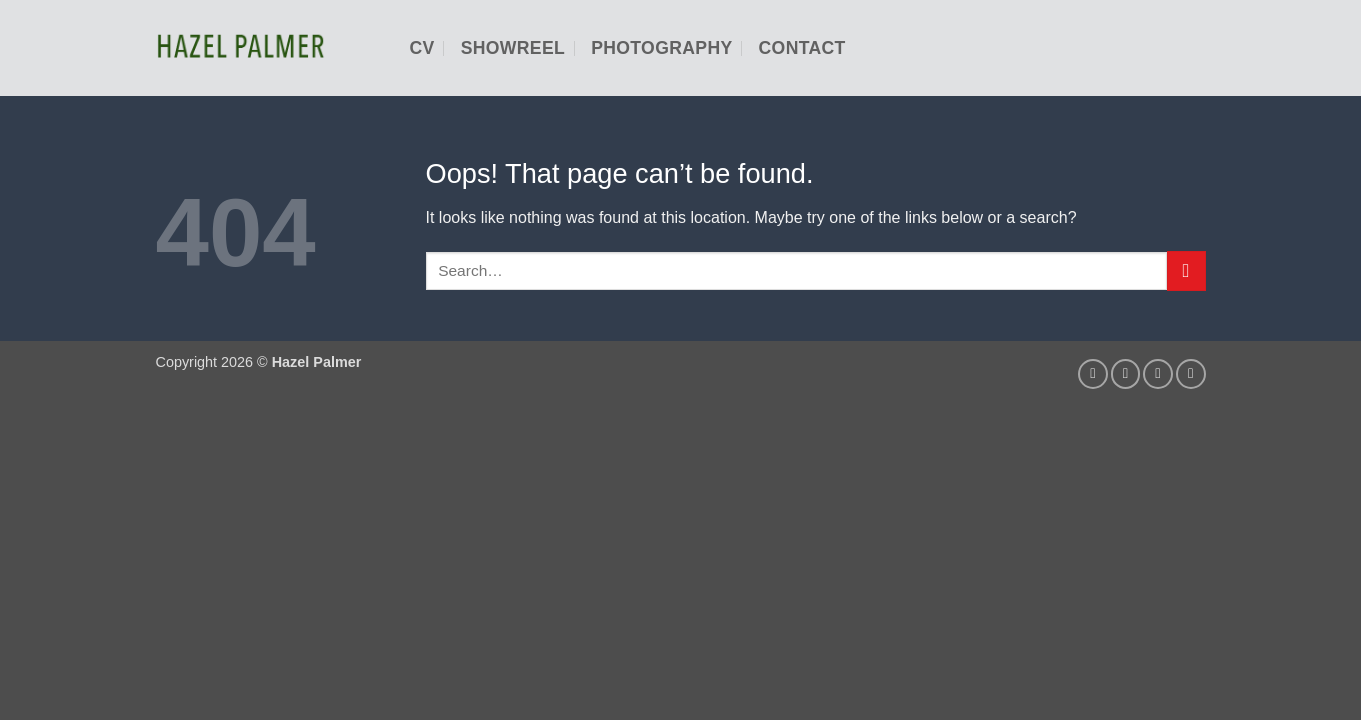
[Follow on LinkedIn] (1158, 374)
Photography (661, 48)
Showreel (513, 48)
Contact (802, 48)
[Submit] (1186, 270)
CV (422, 48)
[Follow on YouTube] (1191, 374)
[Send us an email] (1126, 374)
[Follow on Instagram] (1093, 374)
